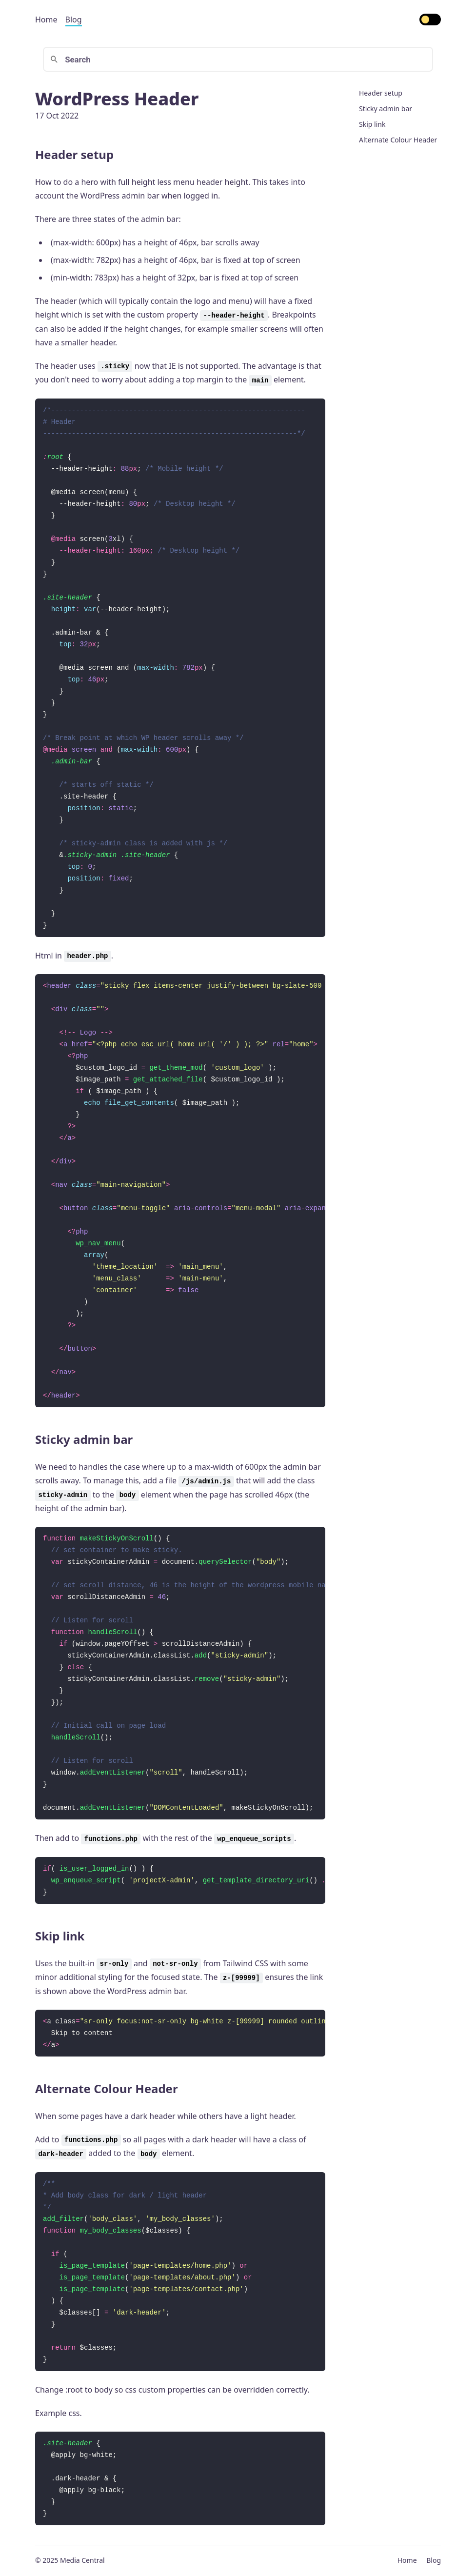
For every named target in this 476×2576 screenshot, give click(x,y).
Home (46, 19)
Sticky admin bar (385, 108)
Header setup (380, 93)
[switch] (430, 19)
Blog (73, 19)
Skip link (372, 124)
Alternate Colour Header (398, 139)
